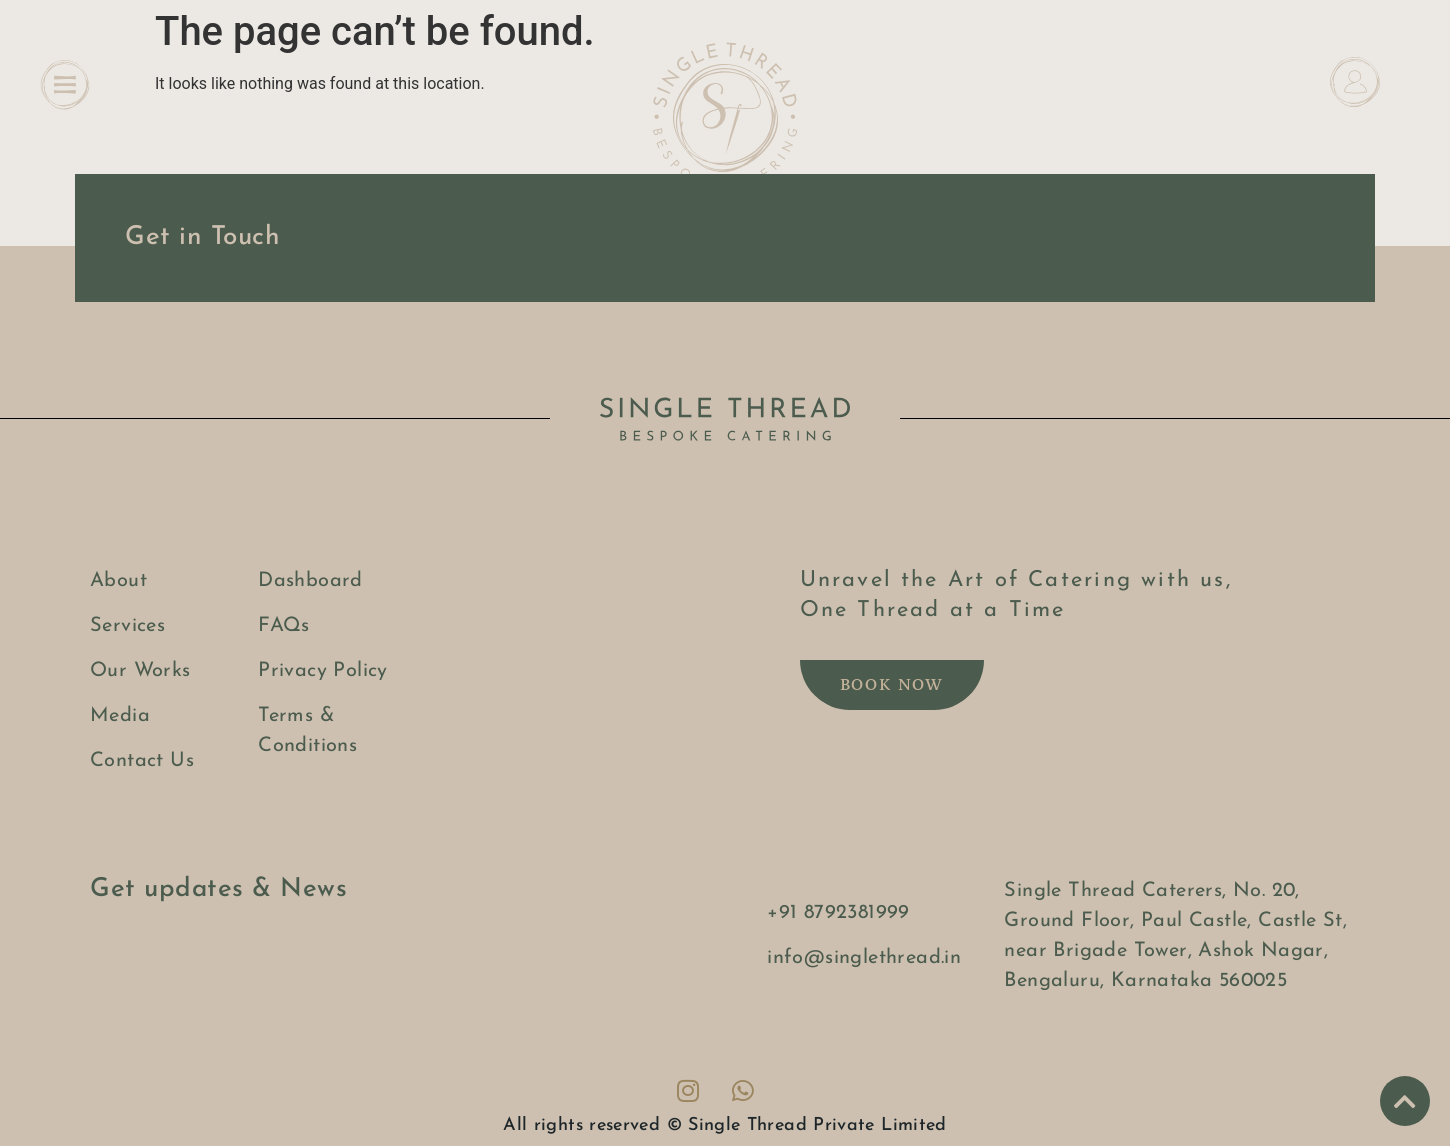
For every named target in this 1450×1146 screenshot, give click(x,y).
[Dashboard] (1355, 82)
